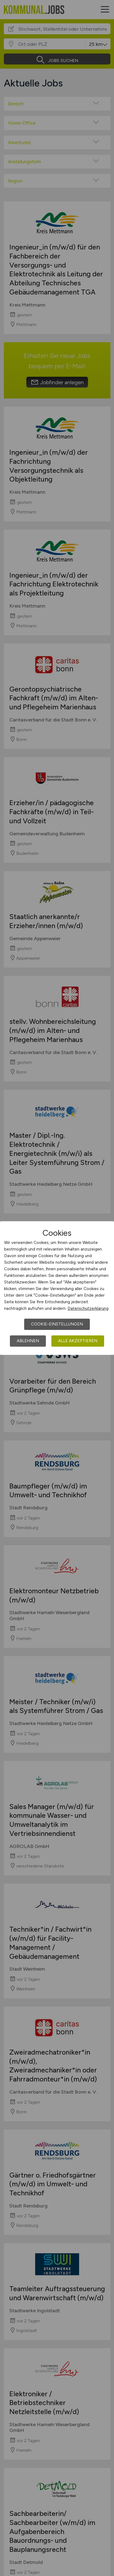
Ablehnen (28, 1340)
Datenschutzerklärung (88, 1308)
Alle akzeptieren (77, 1340)
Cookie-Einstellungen (57, 1324)
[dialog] (57, 1288)
